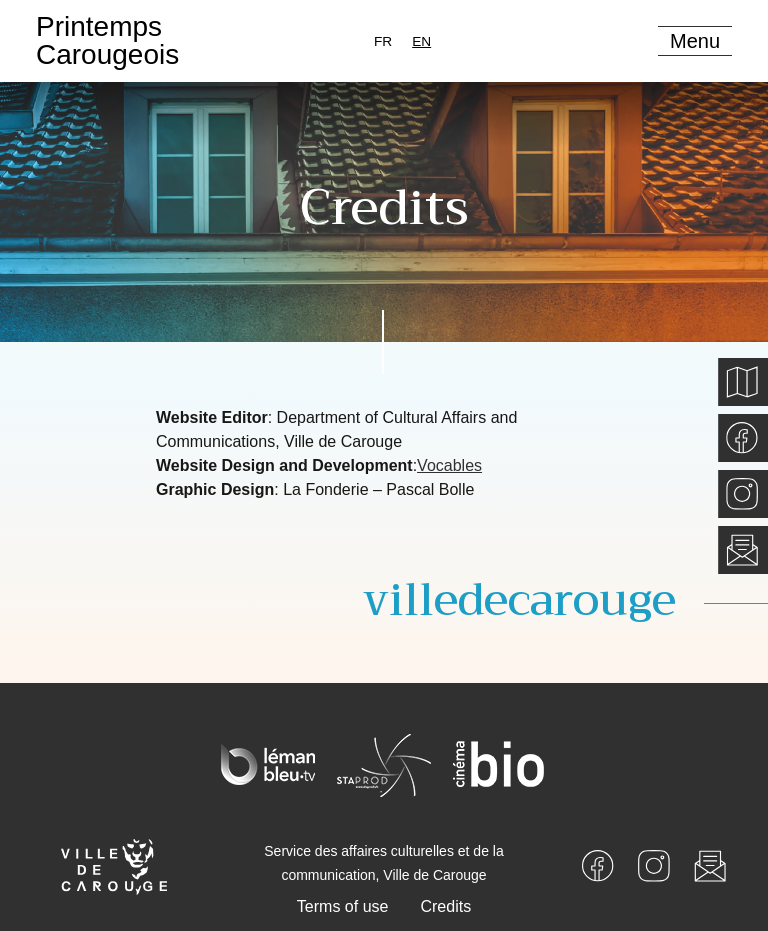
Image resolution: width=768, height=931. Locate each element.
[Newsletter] (710, 864)
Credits (445, 906)
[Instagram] (654, 864)
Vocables (449, 465)
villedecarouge (519, 600)
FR (383, 41)
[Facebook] (598, 864)
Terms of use (343, 906)
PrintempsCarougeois (107, 40)
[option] (383, 41)
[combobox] (421, 41)
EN (421, 41)
